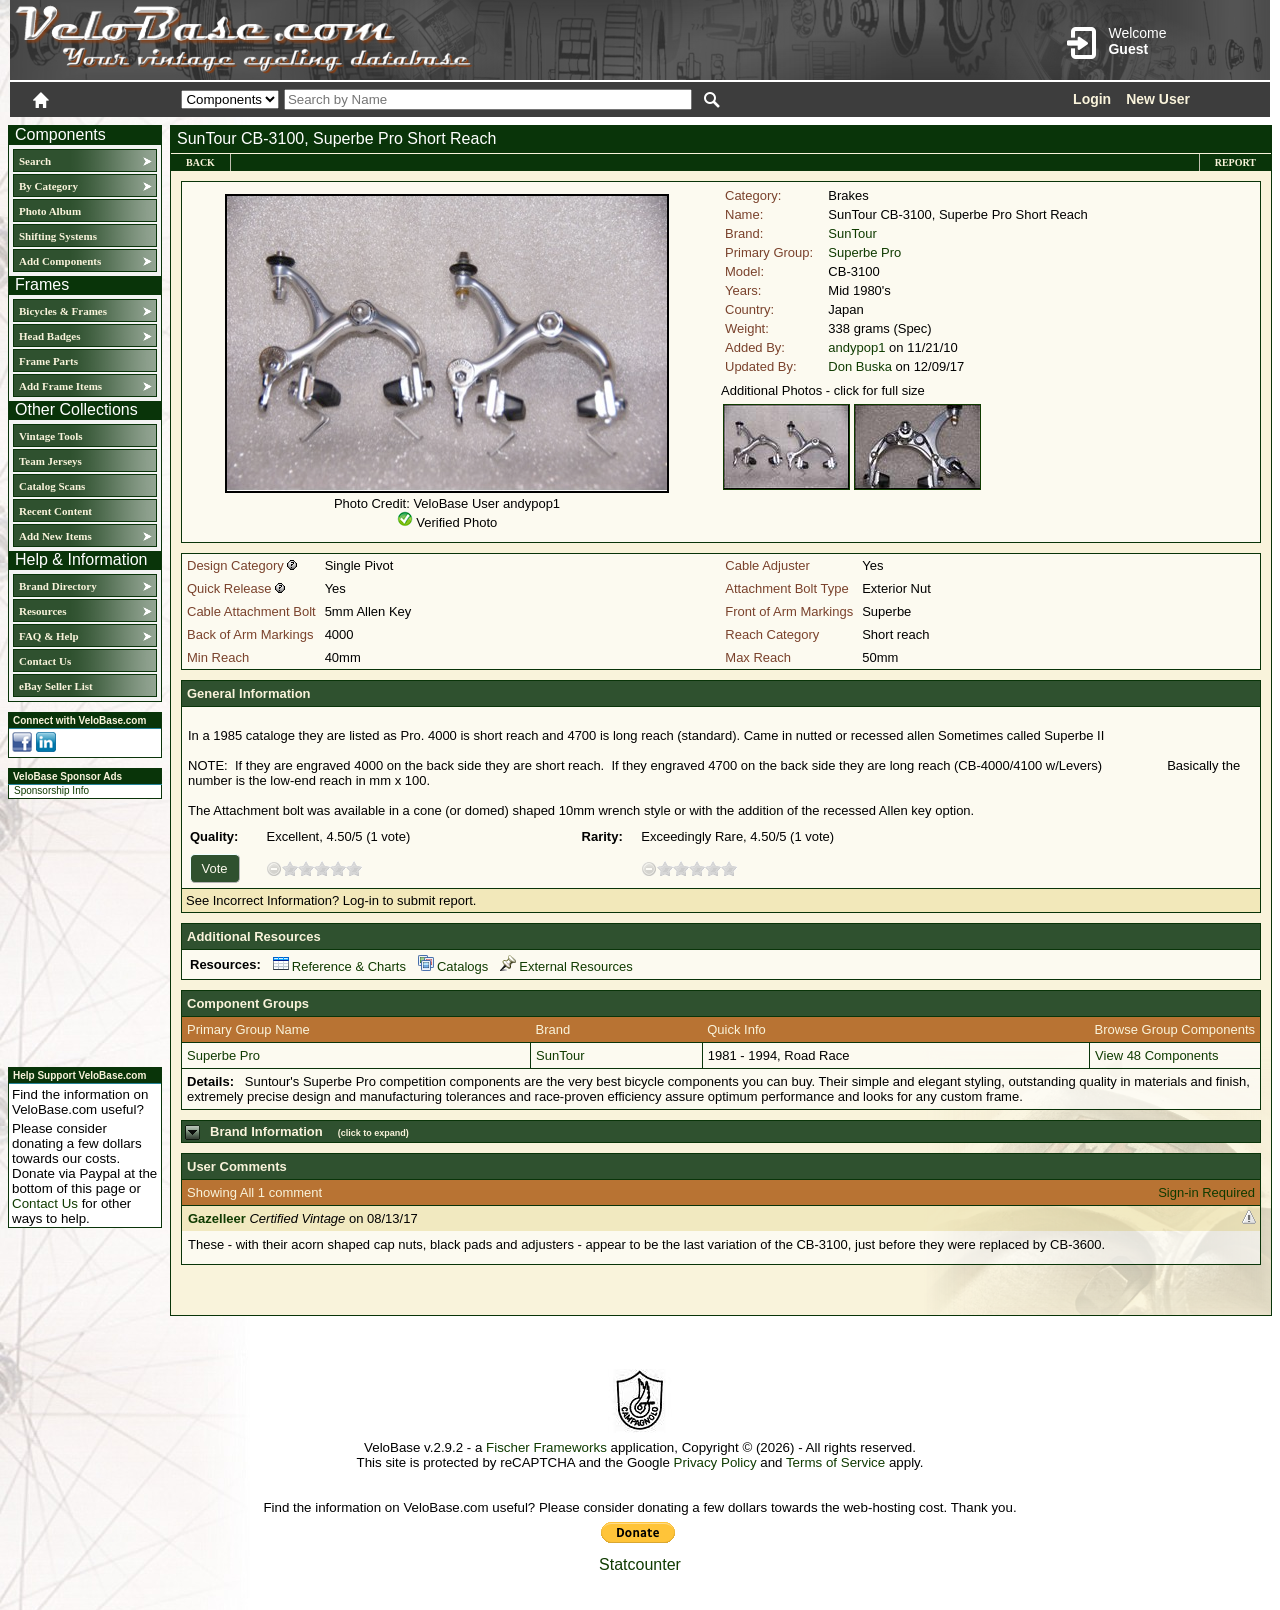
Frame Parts (48, 361)
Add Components (60, 261)
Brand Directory (58, 586)
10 (354, 868)
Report (1235, 162)
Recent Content (55, 511)
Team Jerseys (50, 461)
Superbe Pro (864, 252)
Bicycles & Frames (64, 311)
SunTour (852, 233)
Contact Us (45, 661)
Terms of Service (835, 1462)
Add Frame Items (60, 386)
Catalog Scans (52, 486)
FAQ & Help (49, 636)
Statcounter (640, 1564)
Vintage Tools (50, 436)
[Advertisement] (79, 930)
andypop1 (856, 347)
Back (200, 162)
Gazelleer (217, 1218)
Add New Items (55, 536)
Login (1092, 99)
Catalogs (453, 966)
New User (1158, 99)
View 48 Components (1156, 1055)
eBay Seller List (56, 686)
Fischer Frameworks (546, 1447)
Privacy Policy (715, 1462)
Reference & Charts (339, 966)
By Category (48, 186)
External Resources (566, 966)
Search (35, 161)
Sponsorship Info (51, 790)
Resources (42, 611)
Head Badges (49, 336)
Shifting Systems (58, 236)
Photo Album (50, 211)
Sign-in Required (1206, 1192)
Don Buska (860, 366)
